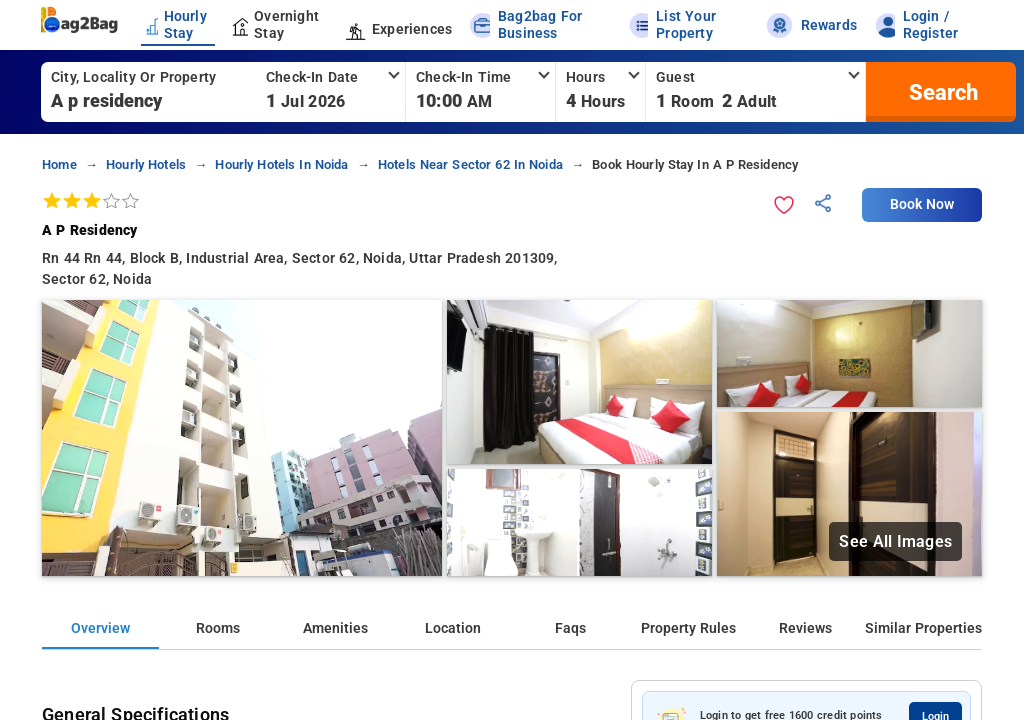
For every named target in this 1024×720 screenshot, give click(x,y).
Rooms (218, 628)
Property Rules (688, 628)
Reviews (805, 628)
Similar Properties (923, 628)
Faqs (570, 628)
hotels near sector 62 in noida (470, 164)
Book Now (922, 204)
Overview (100, 628)
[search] (941, 92)
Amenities (335, 628)
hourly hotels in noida (281, 164)
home (59, 164)
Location (453, 628)
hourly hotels (146, 164)
